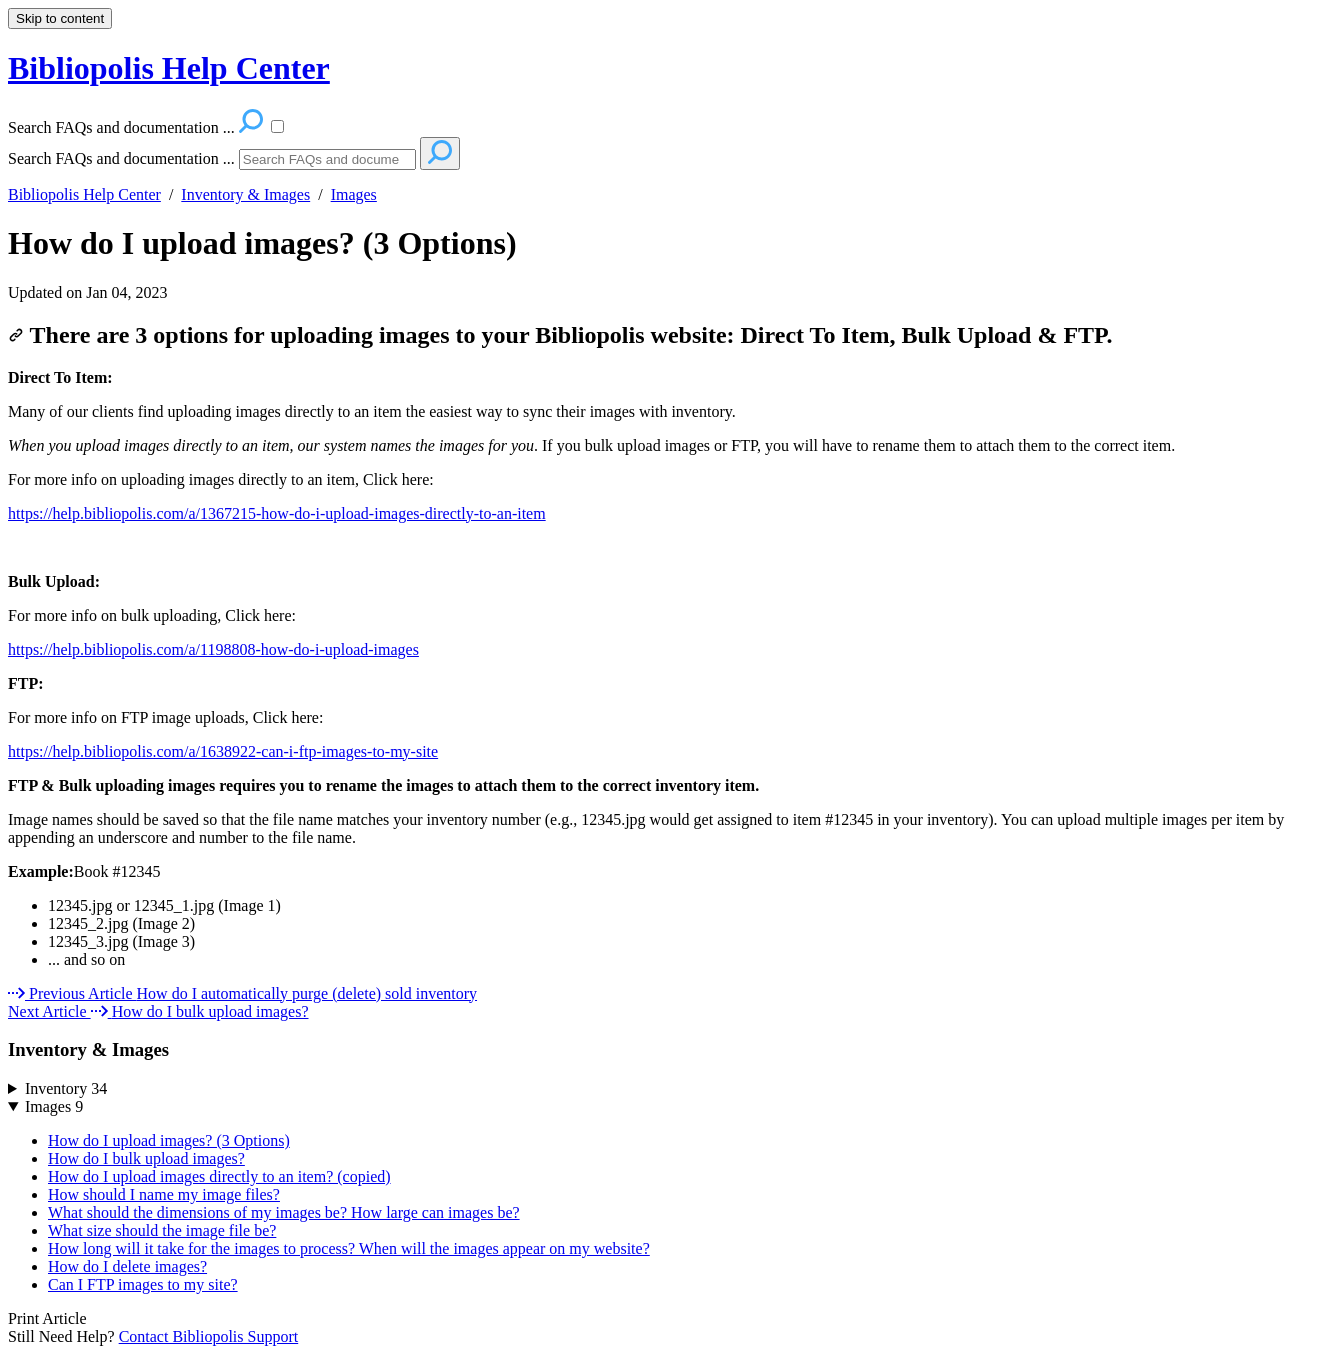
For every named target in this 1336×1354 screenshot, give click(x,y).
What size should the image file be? (162, 1230)
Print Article (47, 1318)
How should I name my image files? (164, 1194)
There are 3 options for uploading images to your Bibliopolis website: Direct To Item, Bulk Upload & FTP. (560, 335)
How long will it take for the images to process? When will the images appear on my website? (349, 1248)
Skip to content (60, 18)
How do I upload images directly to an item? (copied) (219, 1176)
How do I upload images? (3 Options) (262, 243)
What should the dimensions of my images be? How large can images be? (284, 1212)
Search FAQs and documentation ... (121, 158)
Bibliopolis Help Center (84, 194)
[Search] (327, 159)
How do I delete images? (127, 1266)
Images (354, 194)
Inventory (66, 1088)
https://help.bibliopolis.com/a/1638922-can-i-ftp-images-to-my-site (223, 751)
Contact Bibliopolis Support (209, 1336)
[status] (668, 463)
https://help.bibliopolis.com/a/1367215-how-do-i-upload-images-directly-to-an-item (277, 513)
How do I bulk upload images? (146, 1158)
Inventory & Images (245, 194)
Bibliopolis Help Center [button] (169, 68)
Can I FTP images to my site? (143, 1284)
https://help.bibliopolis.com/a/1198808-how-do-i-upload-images (213, 649)
